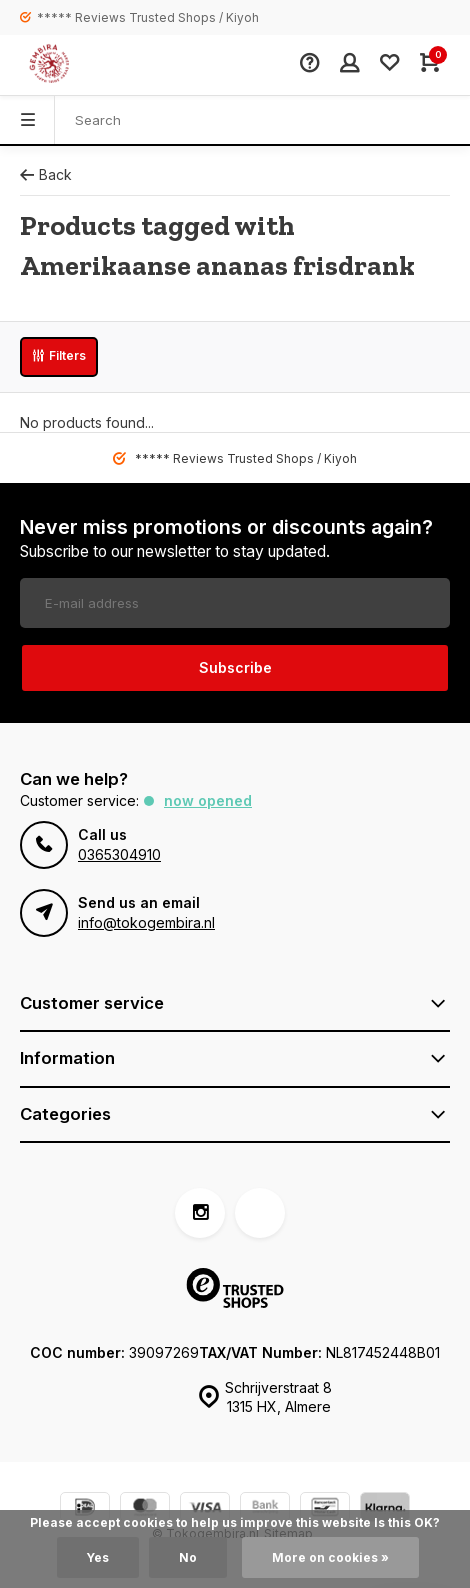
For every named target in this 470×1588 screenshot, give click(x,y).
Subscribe (235, 667)
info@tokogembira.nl (146, 922)
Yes (98, 1557)
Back (46, 174)
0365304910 (119, 854)
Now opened (208, 800)
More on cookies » (330, 1557)
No (188, 1557)
